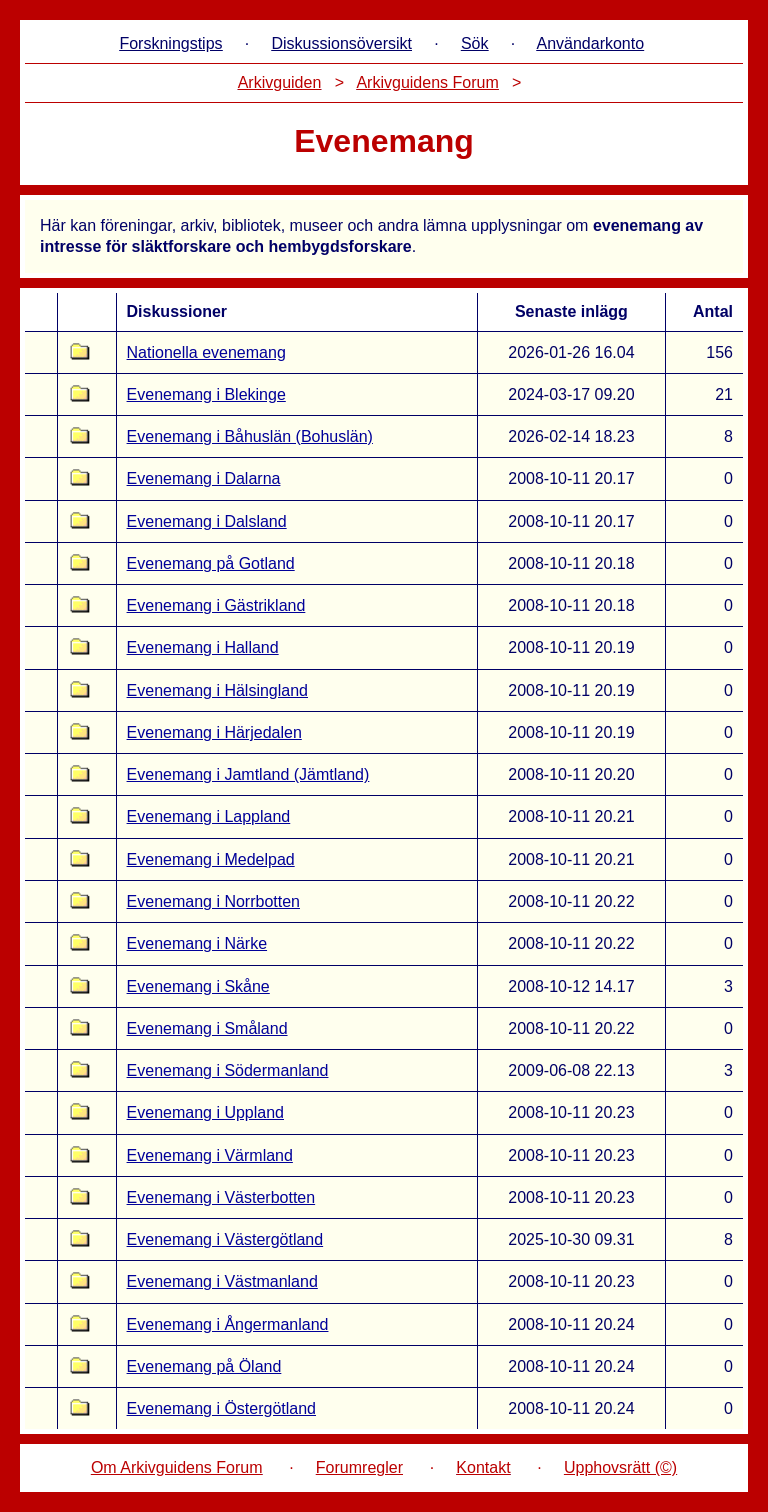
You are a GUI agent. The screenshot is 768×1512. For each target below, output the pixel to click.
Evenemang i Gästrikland (216, 605)
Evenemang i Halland (203, 647)
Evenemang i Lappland (209, 816)
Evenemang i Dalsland (207, 521)
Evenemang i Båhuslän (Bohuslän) (250, 436)
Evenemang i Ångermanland (228, 1324)
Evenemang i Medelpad (211, 859)
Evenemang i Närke (197, 943)
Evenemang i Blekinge (206, 394)
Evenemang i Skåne (198, 986)
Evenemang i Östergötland (221, 1408)
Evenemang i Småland (207, 1028)
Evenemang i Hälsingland (217, 690)
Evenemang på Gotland (211, 563)
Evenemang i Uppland (205, 1112)
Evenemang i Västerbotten (221, 1197)
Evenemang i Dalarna (204, 478)
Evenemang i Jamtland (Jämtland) (248, 774)
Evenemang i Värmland (210, 1155)
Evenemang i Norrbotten (213, 901)
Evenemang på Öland (204, 1366)
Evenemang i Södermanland (228, 1070)
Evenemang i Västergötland (225, 1239)
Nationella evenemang (206, 352)
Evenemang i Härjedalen (214, 732)
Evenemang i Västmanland (222, 1281)
